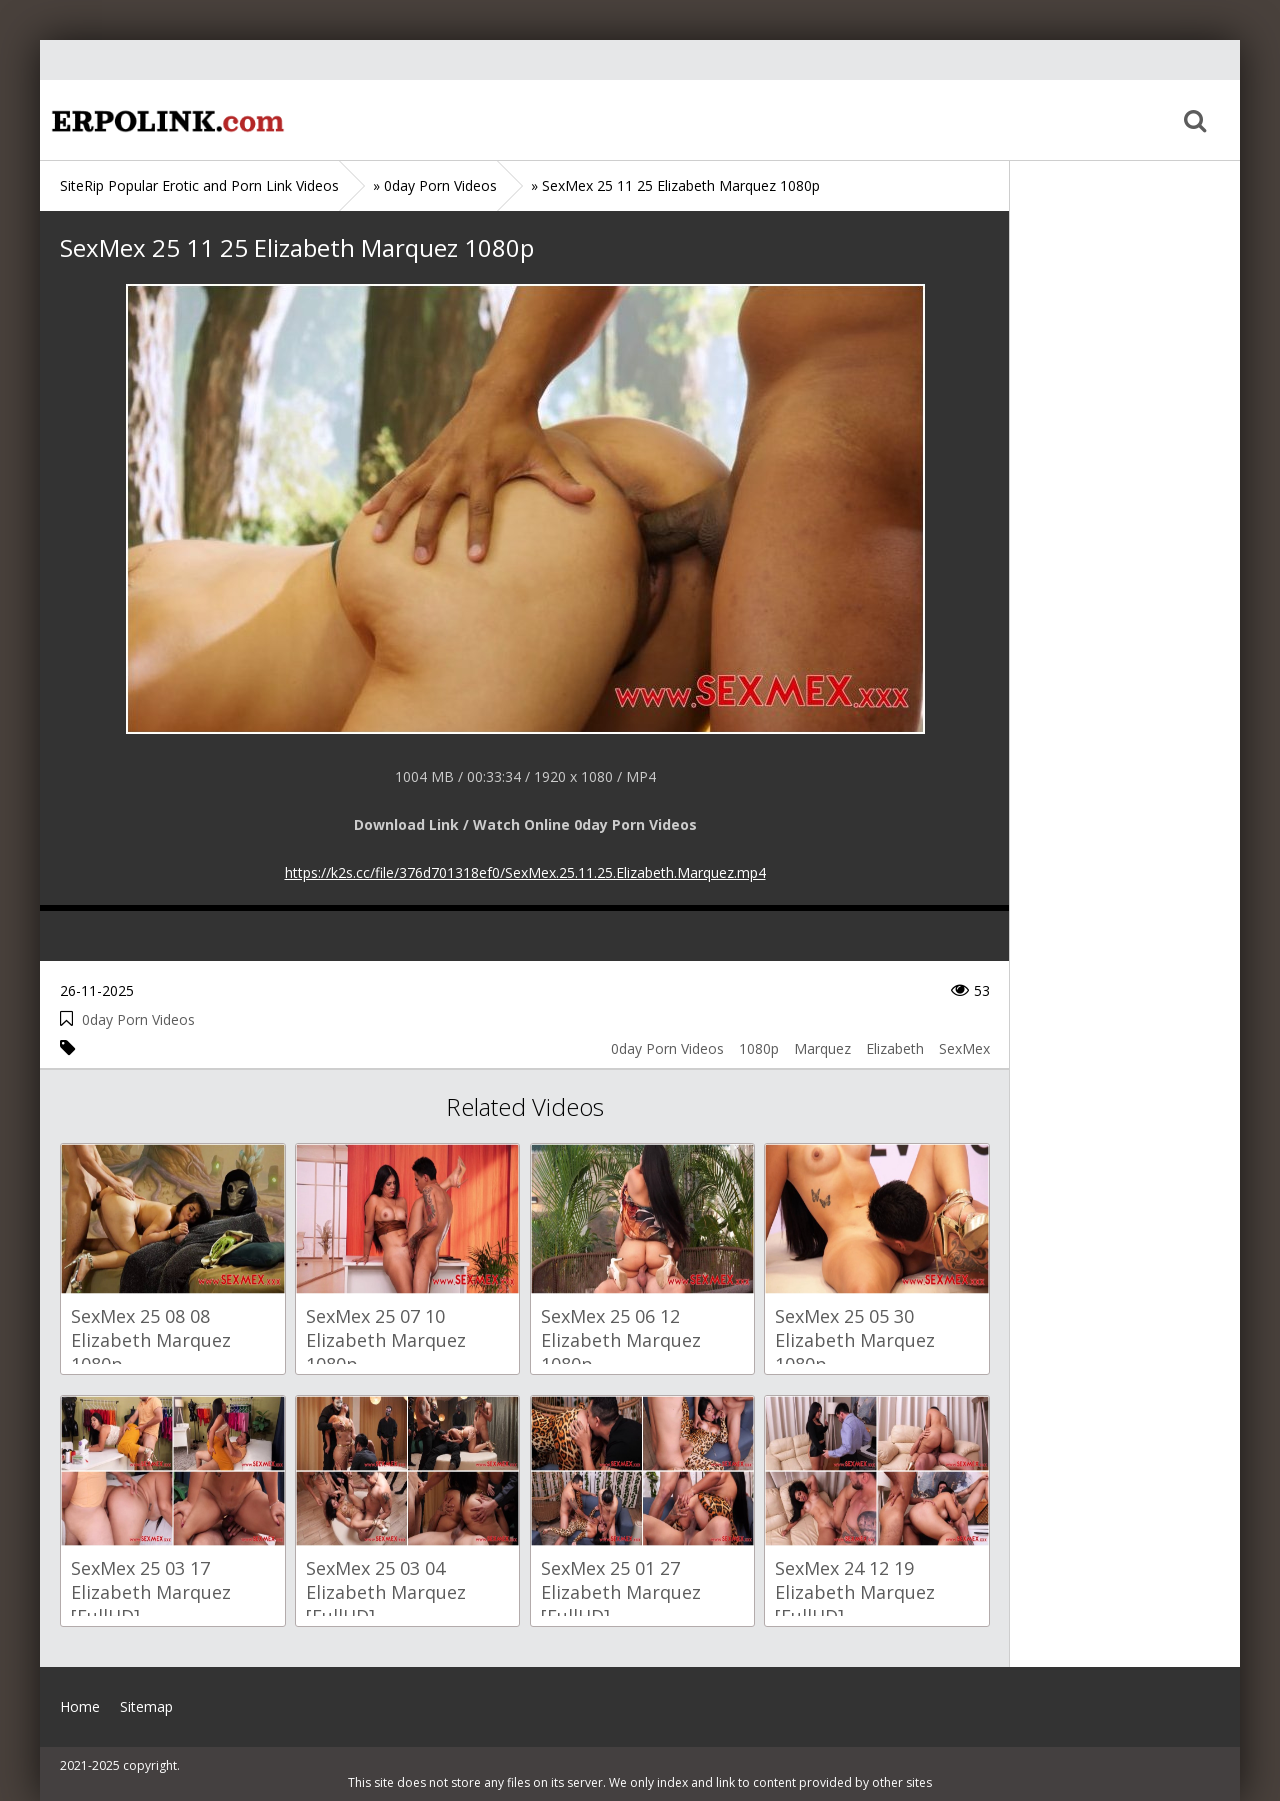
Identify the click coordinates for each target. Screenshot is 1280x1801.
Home (165, 120)
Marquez (822, 1048)
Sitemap (146, 1706)
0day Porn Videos (138, 1019)
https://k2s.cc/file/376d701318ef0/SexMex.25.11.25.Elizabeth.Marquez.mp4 (525, 872)
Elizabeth (895, 1048)
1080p (759, 1048)
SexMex (964, 1048)
